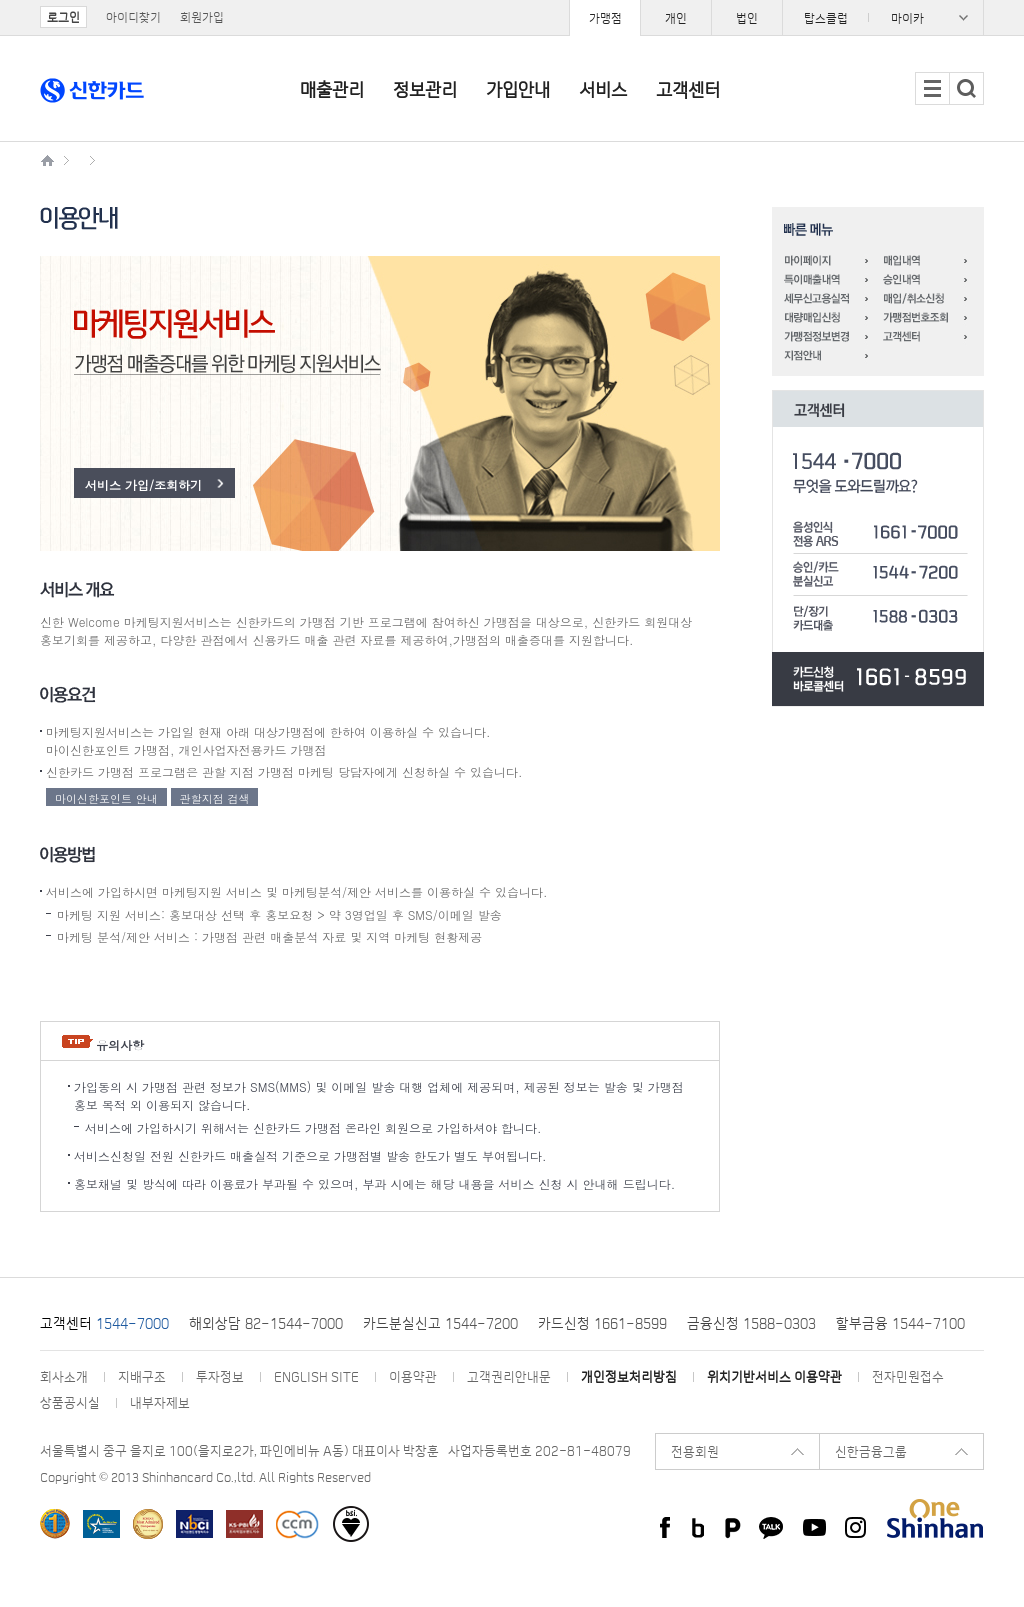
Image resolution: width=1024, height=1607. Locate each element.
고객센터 (66, 1323)
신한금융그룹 (871, 1451)
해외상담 (215, 1323)
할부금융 (862, 1323)
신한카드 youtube (814, 1527)
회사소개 (64, 1376)
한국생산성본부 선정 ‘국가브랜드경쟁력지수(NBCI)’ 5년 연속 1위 (194, 1524)
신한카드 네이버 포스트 (732, 1527)
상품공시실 (70, 1402)
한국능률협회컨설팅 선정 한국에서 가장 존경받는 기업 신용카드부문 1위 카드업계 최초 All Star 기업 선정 (148, 1524)
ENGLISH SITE (316, 1376)
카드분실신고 (402, 1323)
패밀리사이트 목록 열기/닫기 (883, 17)
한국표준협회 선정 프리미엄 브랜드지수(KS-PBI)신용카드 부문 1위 (244, 1524)
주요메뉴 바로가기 (0, 0)
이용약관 (413, 1376)
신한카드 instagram (855, 1527)
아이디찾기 (133, 17)
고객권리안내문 (509, 1376)
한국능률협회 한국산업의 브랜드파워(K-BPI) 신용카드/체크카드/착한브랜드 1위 (55, 1524)
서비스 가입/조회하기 (143, 484)
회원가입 (202, 17)
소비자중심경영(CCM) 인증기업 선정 (297, 1524)
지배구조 (142, 1376)
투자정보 (220, 1376)
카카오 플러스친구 (771, 1527)
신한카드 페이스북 (662, 1527)
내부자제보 (160, 1402)
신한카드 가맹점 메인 (50, 157)
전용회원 (695, 1451)
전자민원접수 (908, 1376)
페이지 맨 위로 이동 (0, 1606)
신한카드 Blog (697, 1527)
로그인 (63, 17)
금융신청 (713, 1323)
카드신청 (564, 1323)
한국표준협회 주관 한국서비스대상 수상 (101, 1524)
